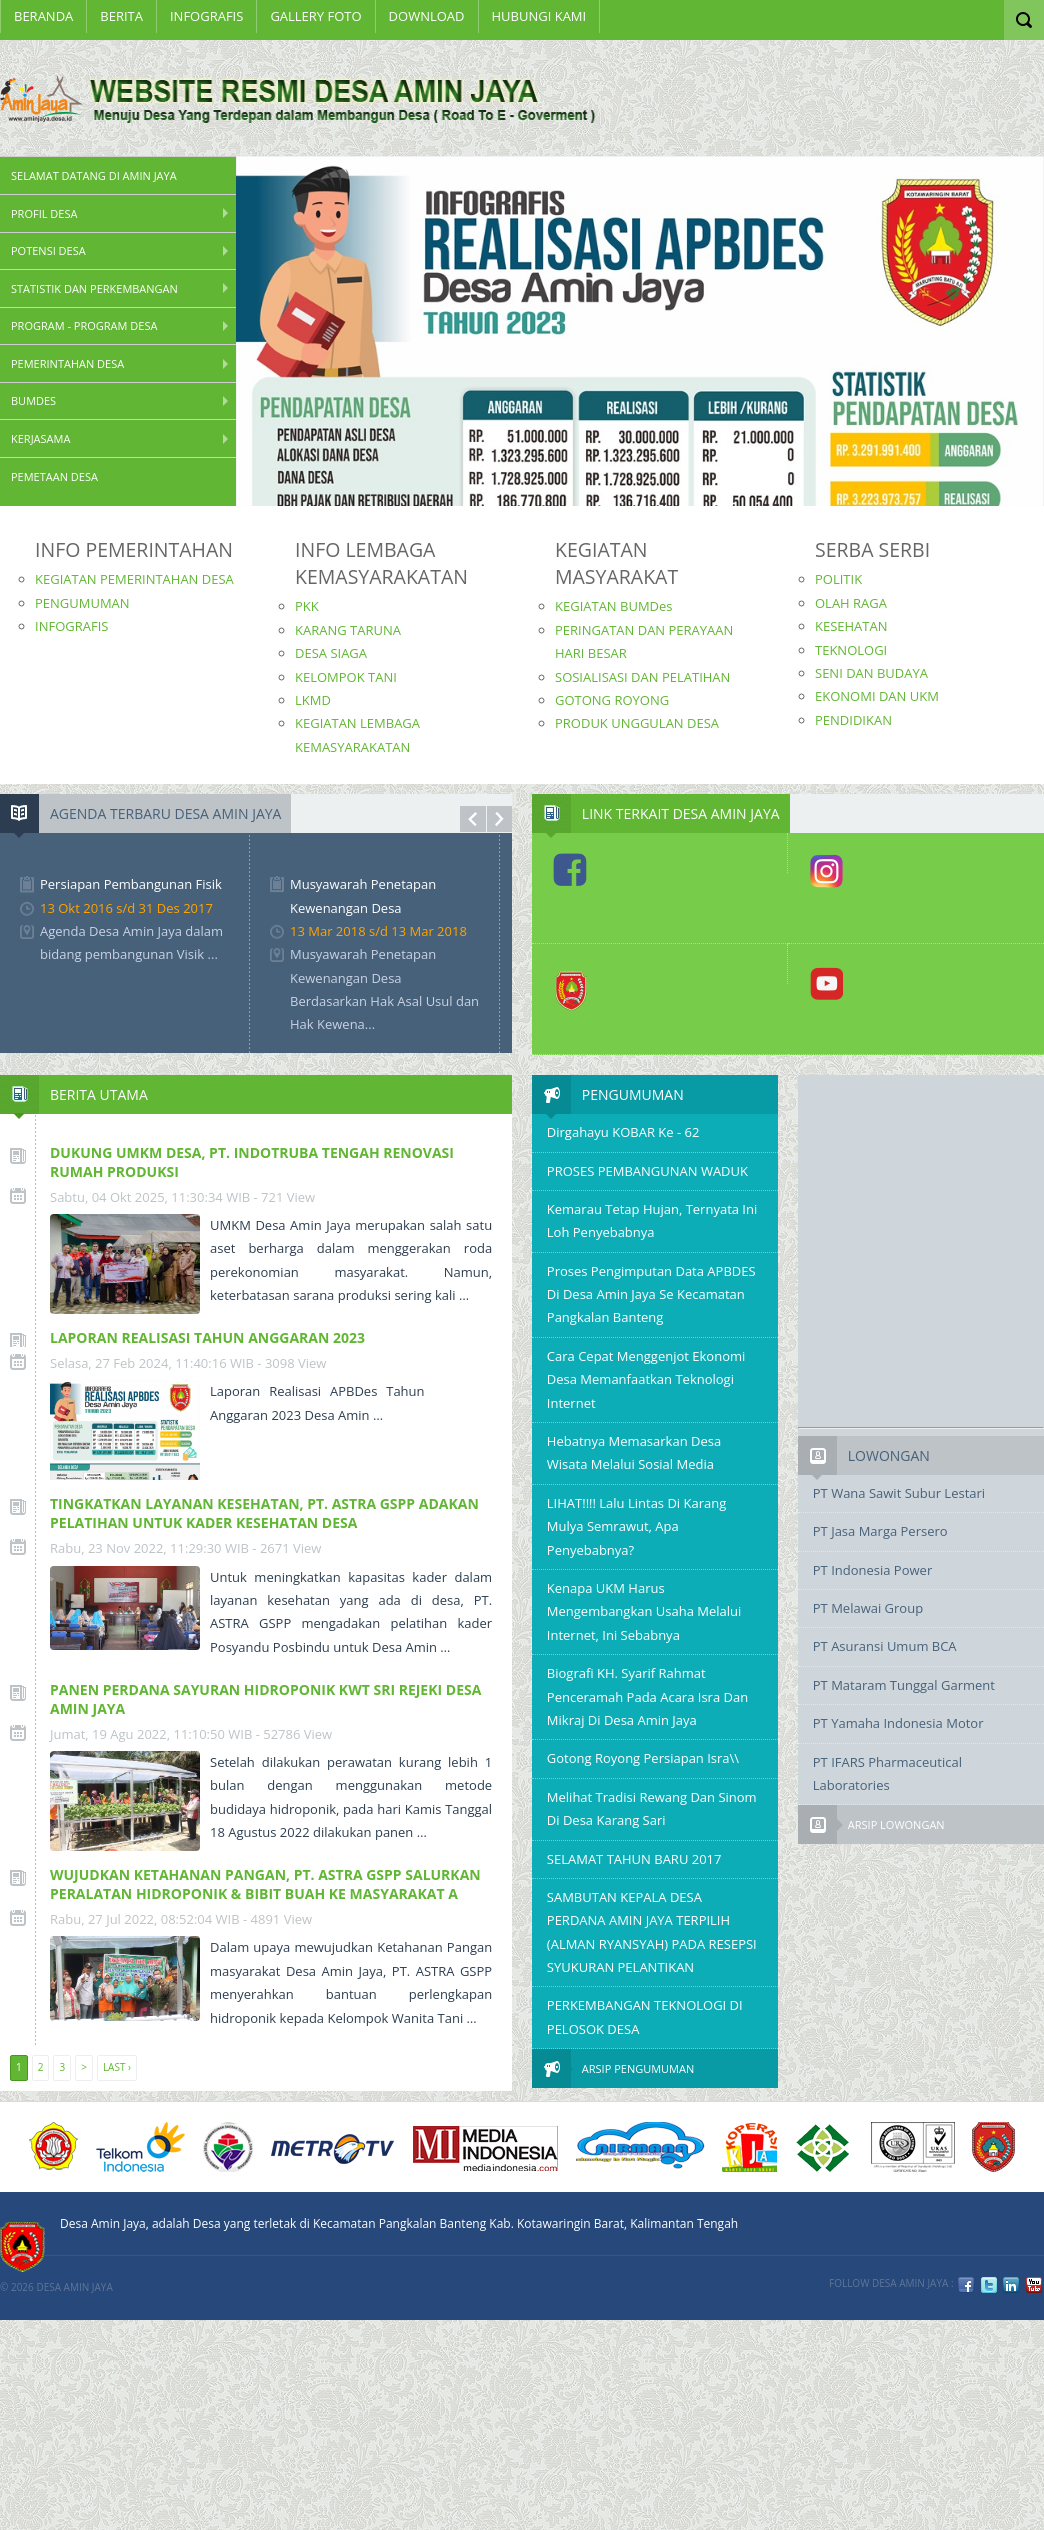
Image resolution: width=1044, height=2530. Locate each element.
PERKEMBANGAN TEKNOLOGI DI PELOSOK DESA (645, 2016)
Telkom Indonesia (140, 2147)
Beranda (43, 16)
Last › (117, 2067)
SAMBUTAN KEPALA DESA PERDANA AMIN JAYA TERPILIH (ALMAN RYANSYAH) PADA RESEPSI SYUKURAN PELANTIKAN (652, 1932)
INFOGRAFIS (206, 16)
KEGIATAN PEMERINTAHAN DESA (134, 579)
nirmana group (640, 2146)
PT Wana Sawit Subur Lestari (899, 1493)
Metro (333, 2147)
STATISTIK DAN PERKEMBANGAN (94, 288)
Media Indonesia (485, 2147)
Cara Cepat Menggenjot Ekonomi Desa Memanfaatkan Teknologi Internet (646, 1379)
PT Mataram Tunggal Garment (904, 1685)
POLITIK (838, 579)
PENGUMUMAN (82, 603)
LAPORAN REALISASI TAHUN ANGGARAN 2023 (207, 1337)
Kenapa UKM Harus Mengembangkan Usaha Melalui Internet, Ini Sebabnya (644, 1611)
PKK (307, 606)
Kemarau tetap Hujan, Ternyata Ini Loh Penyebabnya (652, 1220)
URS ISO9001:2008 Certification (913, 2147)
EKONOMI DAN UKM (877, 696)
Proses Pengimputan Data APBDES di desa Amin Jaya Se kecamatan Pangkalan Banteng (651, 1294)
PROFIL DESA (44, 213)
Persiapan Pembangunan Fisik (131, 884)
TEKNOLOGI (851, 650)
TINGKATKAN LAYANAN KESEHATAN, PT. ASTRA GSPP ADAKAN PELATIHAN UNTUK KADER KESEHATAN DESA (264, 1513)
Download (427, 16)
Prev (473, 819)
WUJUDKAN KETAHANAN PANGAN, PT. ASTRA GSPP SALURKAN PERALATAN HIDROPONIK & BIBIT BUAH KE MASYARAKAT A (265, 1884)
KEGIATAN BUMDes (614, 606)
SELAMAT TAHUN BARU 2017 (634, 1859)
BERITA (121, 16)
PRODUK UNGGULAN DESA (637, 723)
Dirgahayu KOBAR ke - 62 (623, 1132)
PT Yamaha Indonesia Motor (898, 1723)
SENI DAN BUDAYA (871, 673)
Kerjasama (40, 438)
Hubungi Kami (539, 16)
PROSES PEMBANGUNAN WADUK (647, 1171)
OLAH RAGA (851, 603)
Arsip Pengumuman (638, 2068)
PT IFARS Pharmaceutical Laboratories (887, 1773)
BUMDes (33, 400)
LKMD (313, 700)
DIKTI (749, 2147)
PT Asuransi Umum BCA (885, 1646)
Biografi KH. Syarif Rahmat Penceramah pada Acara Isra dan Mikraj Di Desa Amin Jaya (647, 1696)
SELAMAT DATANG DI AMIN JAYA (94, 175)
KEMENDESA (228, 2147)
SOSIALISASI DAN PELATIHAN (642, 677)
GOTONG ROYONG (612, 700)
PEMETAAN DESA (54, 476)
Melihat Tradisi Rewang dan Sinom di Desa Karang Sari (652, 1808)
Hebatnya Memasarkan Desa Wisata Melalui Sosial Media (634, 1452)
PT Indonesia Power (872, 1570)
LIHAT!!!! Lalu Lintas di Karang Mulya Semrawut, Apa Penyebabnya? (636, 1526)
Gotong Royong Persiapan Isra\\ (643, 1758)
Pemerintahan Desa (67, 363)
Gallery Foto (315, 16)
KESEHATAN (851, 626)
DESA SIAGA (331, 653)
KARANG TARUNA (348, 630)
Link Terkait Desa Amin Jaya (681, 813)
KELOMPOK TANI (346, 677)
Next (500, 819)
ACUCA (54, 2147)
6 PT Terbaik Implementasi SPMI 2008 (823, 2147)
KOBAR (993, 2147)
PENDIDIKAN (853, 720)
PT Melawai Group (868, 1608)
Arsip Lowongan (896, 1824)
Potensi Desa (48, 250)
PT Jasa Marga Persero (880, 1531)
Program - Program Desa (84, 325)
